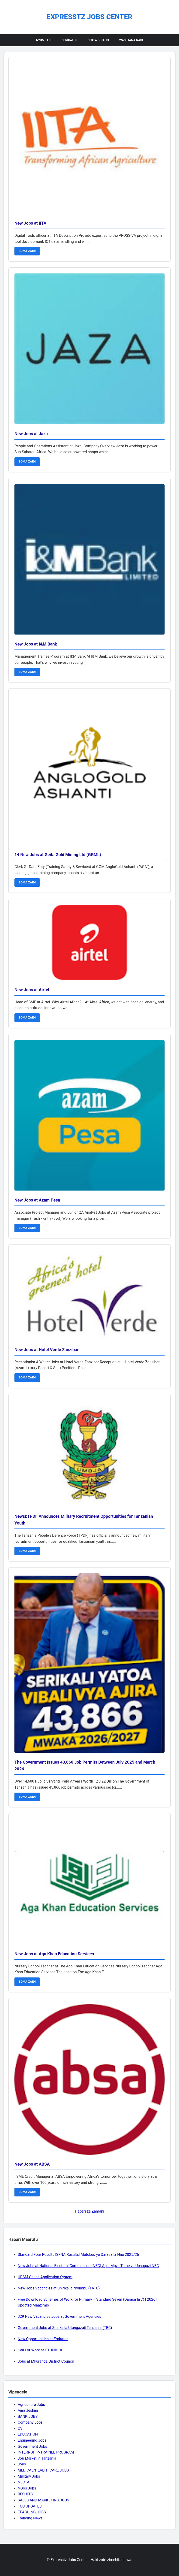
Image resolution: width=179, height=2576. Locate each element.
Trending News (30, 2518)
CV (20, 2428)
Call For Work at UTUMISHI (40, 2350)
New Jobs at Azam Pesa (37, 1200)
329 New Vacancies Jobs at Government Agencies (59, 2316)
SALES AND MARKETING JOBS (43, 2500)
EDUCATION (28, 2434)
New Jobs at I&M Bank (35, 644)
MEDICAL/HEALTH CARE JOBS (43, 2470)
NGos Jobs (27, 2488)
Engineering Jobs (32, 2440)
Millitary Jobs (29, 2476)
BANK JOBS (28, 2416)
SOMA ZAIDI (27, 251)
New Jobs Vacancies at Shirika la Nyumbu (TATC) (59, 2288)
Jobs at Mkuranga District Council (46, 2361)
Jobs (22, 2464)
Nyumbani (44, 40)
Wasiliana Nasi (131, 40)
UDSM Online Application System (45, 2277)
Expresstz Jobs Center (89, 17)
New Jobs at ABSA (32, 2164)
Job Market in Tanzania (37, 2458)
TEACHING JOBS (32, 2512)
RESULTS (25, 2494)
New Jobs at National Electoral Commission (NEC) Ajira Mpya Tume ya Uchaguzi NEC (88, 2266)
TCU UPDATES (29, 2506)
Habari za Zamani (89, 2211)
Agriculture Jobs (31, 2404)
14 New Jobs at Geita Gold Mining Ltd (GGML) (57, 854)
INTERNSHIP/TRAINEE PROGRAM (46, 2452)
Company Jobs (30, 2422)
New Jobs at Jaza (31, 433)
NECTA (23, 2482)
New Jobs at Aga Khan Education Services (54, 1953)
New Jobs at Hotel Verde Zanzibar (46, 1349)
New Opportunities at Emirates (43, 2339)
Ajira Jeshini (28, 2410)
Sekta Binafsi (98, 40)
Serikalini (70, 40)
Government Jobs (32, 2446)
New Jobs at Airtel (31, 989)
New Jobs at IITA (30, 223)
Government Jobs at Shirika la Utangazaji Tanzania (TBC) (65, 2327)
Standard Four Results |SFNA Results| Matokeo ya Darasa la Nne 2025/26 (78, 2254)
